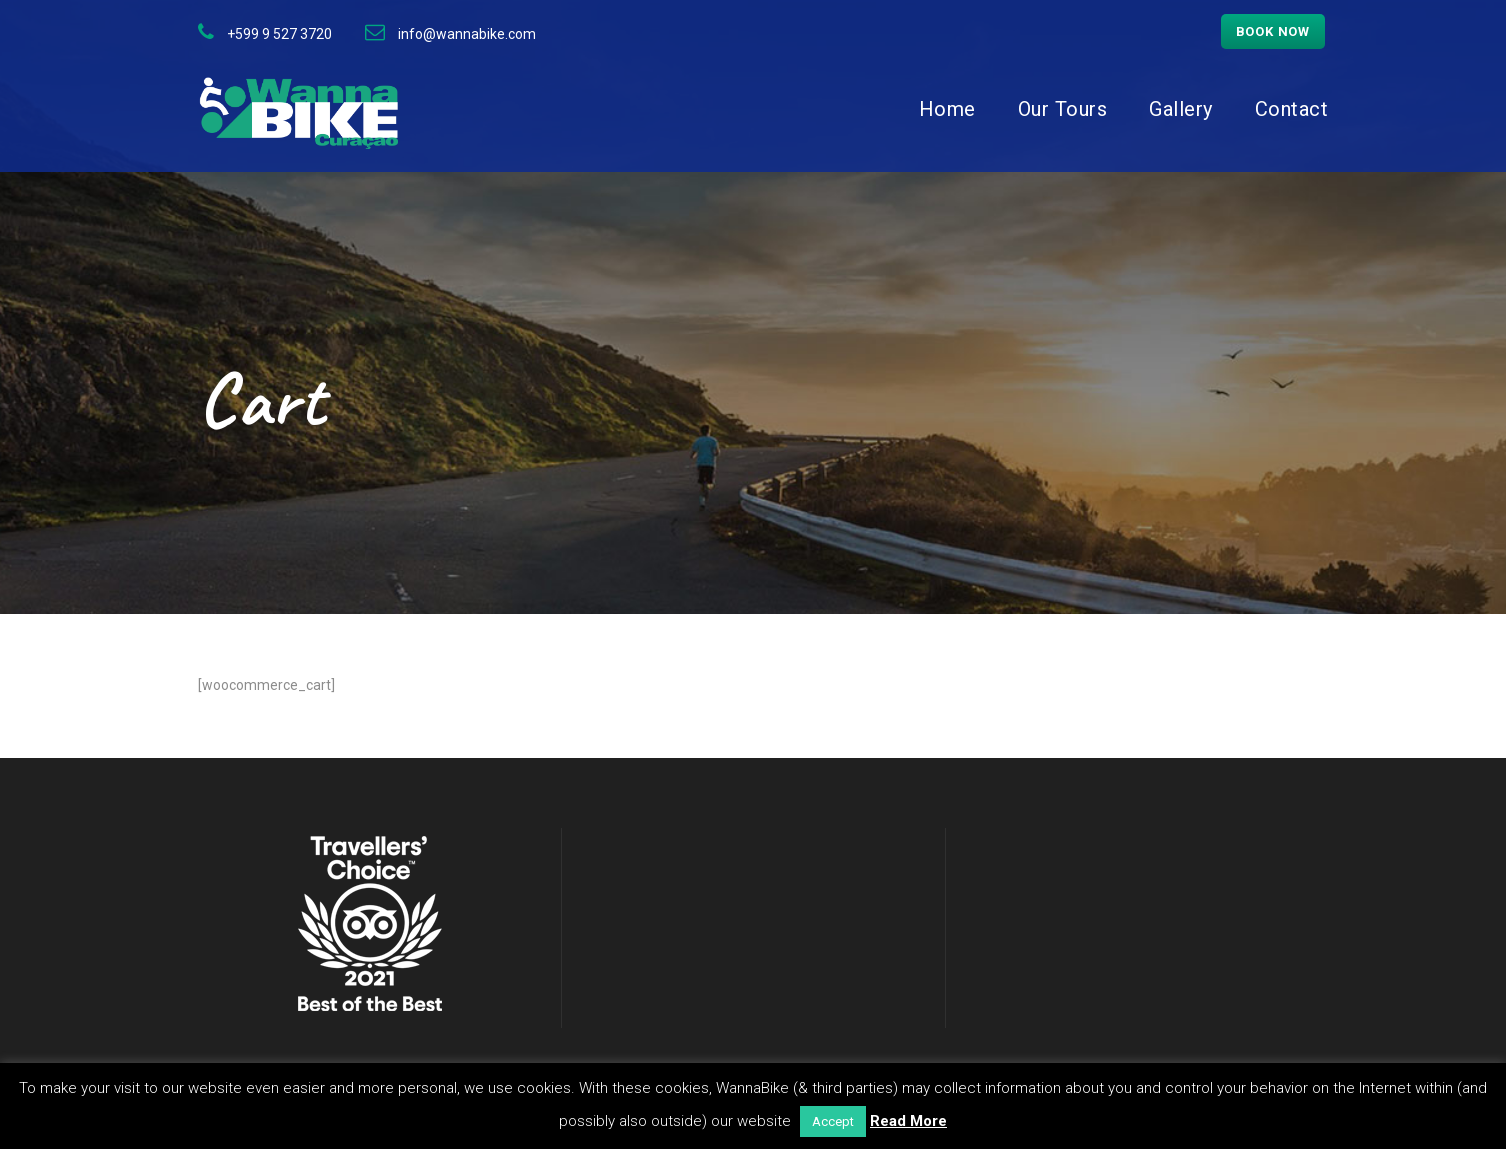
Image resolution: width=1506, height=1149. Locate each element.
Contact (1292, 109)
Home (947, 109)
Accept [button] (833, 1121)
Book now (1273, 31)
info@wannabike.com (467, 34)
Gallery (1181, 109)
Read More (908, 1121)
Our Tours (1063, 109)
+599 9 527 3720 (279, 34)
